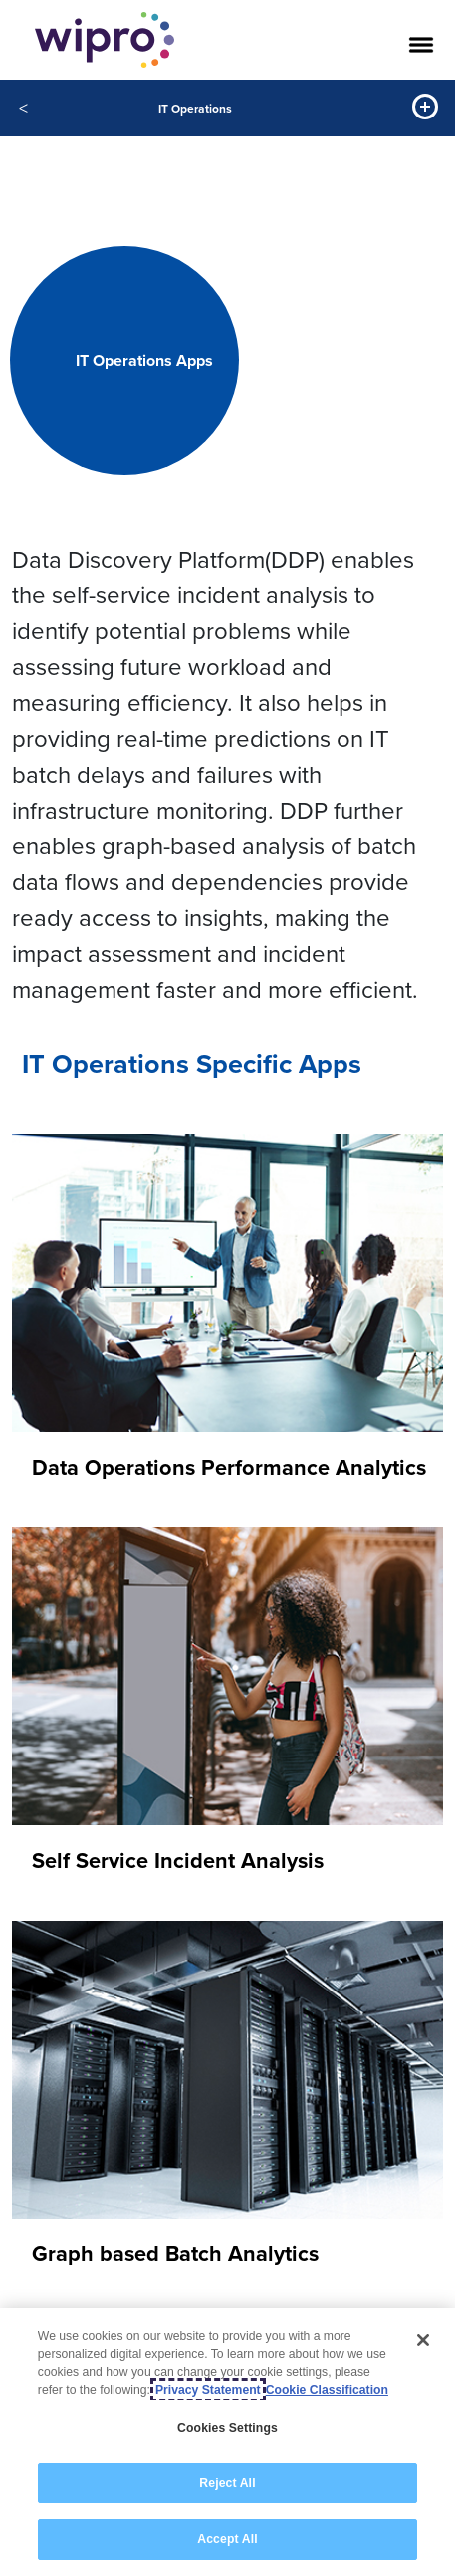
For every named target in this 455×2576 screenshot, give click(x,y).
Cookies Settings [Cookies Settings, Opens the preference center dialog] (227, 2428)
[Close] (423, 2340)
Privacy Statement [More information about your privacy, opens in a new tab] (208, 2390)
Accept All (227, 2539)
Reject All (227, 2483)
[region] (227, 2442)
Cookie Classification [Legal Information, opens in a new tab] (327, 2390)
